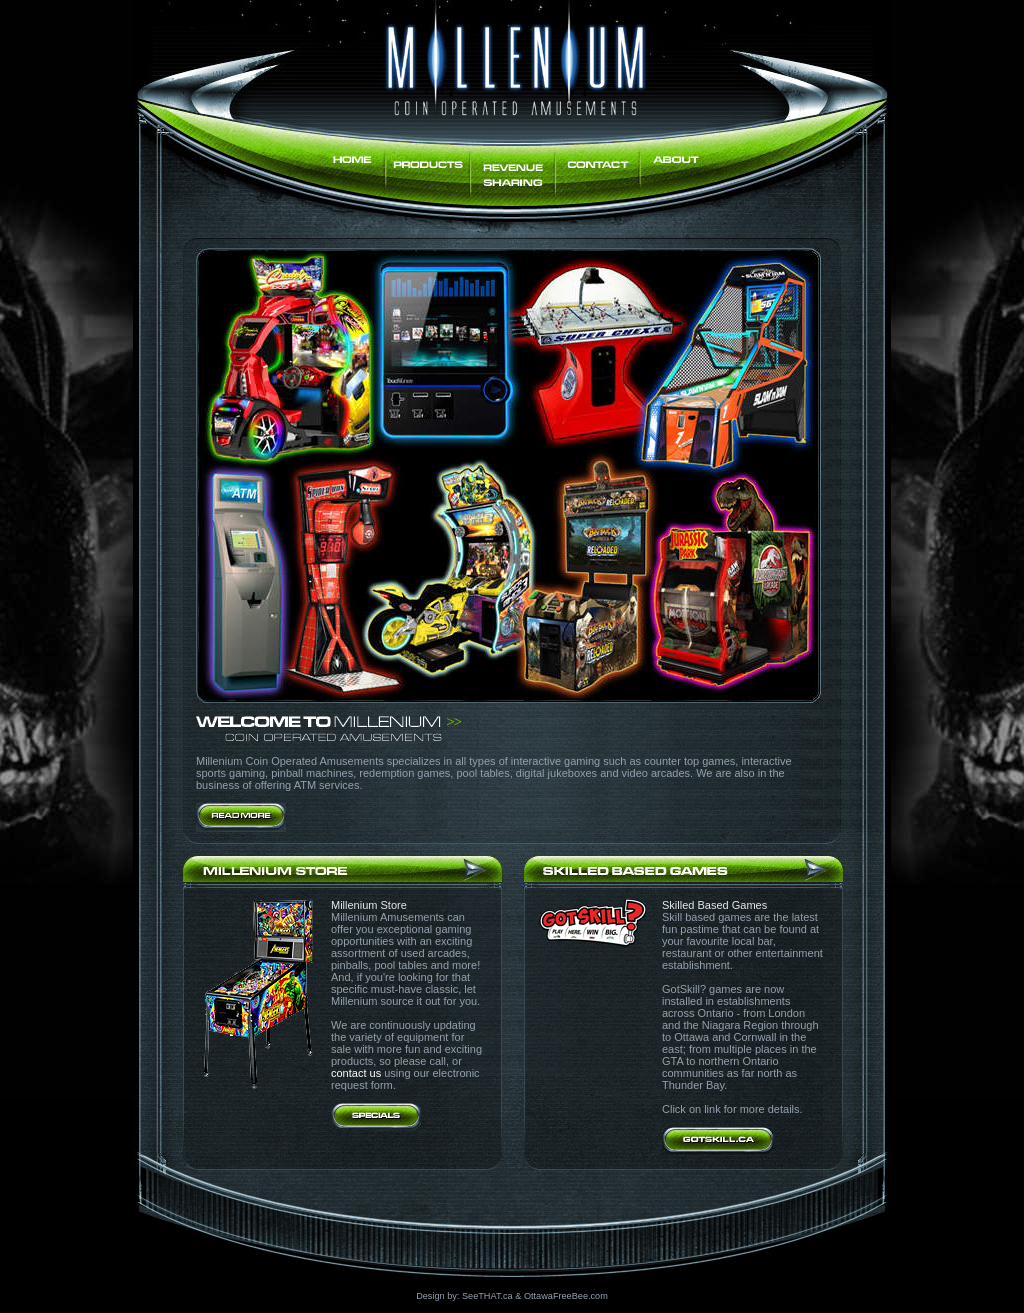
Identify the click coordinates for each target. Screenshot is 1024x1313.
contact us (356, 1073)
